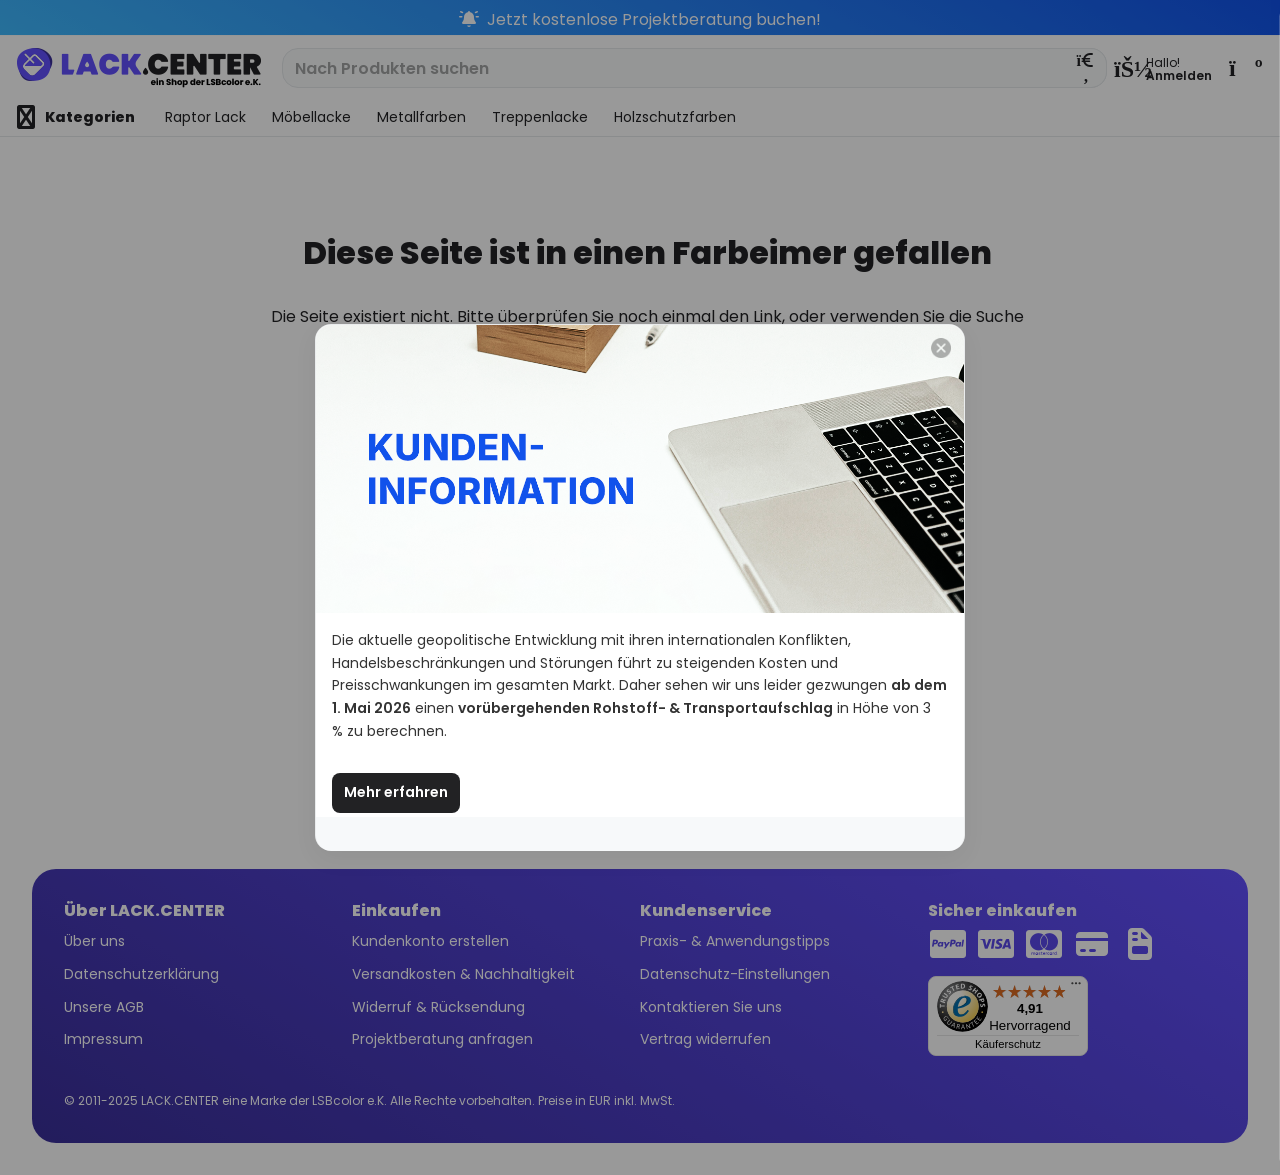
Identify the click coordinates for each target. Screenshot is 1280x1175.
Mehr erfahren (396, 792)
